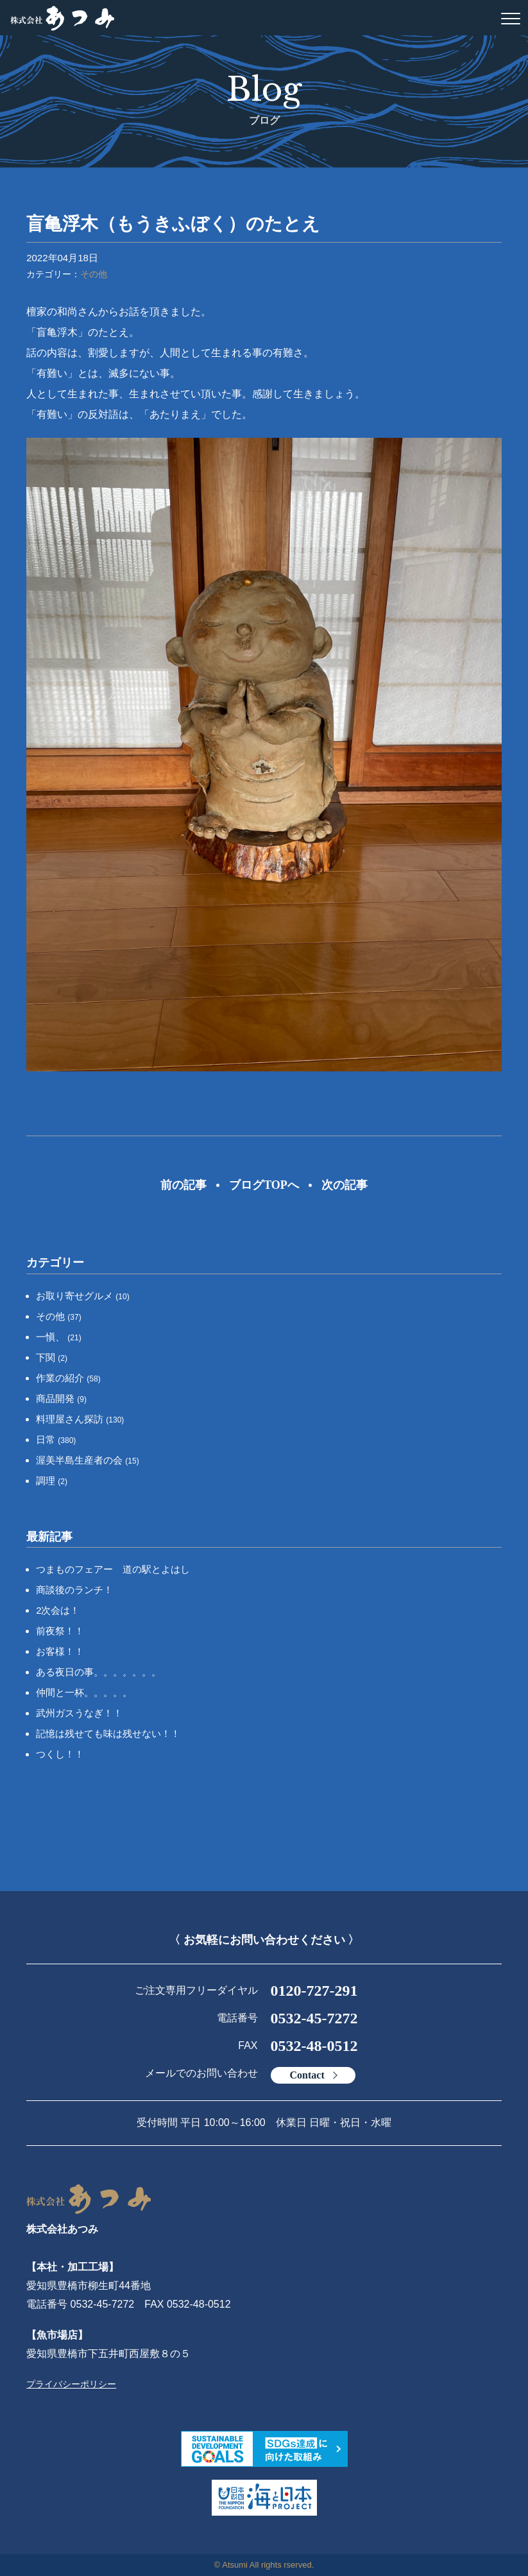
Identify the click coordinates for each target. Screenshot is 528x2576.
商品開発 (61, 1398)
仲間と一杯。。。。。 (84, 1692)
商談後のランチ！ (74, 1589)
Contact (307, 2075)
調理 (51, 1480)
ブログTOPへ (264, 1185)
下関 (51, 1357)
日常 (56, 1439)
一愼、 (58, 1336)
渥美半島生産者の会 (87, 1460)
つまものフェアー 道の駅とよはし (113, 1569)
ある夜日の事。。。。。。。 (98, 1671)
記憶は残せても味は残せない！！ (108, 1733)
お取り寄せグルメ (83, 1295)
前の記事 (183, 1185)
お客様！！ (60, 1651)
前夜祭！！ (60, 1630)
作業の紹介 (68, 1377)
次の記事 (344, 1185)
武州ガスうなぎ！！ (79, 1712)
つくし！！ (60, 1754)
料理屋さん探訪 (80, 1418)
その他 (93, 274)
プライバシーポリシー (71, 2384)
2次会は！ (58, 1610)
